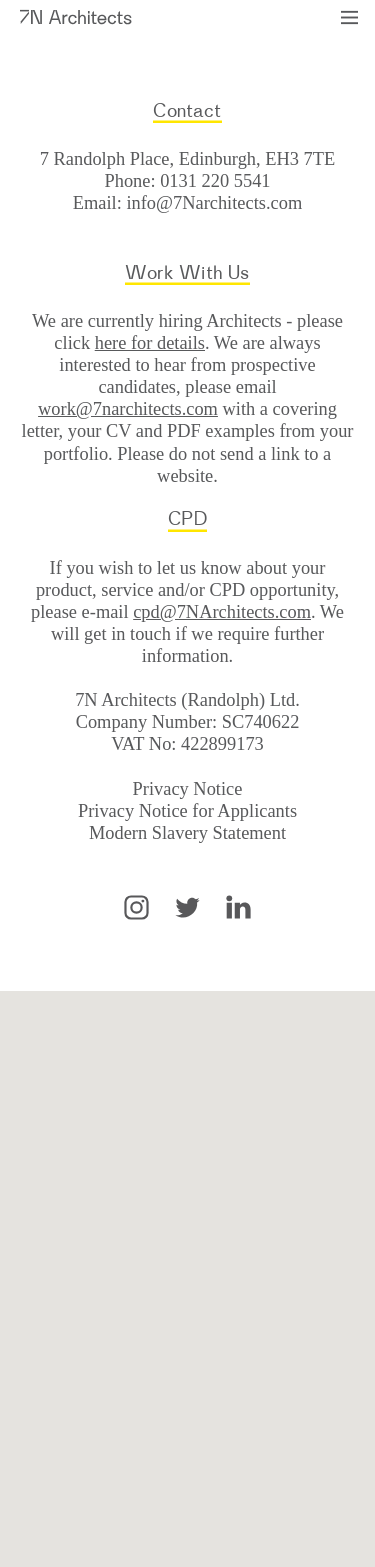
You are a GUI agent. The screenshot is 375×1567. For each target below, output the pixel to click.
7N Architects (76, 17)
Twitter (187, 907)
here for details (150, 343)
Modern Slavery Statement (187, 833)
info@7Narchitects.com (214, 203)
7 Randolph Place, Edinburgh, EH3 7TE (187, 159)
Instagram (136, 907)
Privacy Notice (188, 789)
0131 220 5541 (215, 181)
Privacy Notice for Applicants (187, 811)
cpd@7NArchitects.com (222, 612)
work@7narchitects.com (128, 409)
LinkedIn (238, 907)
